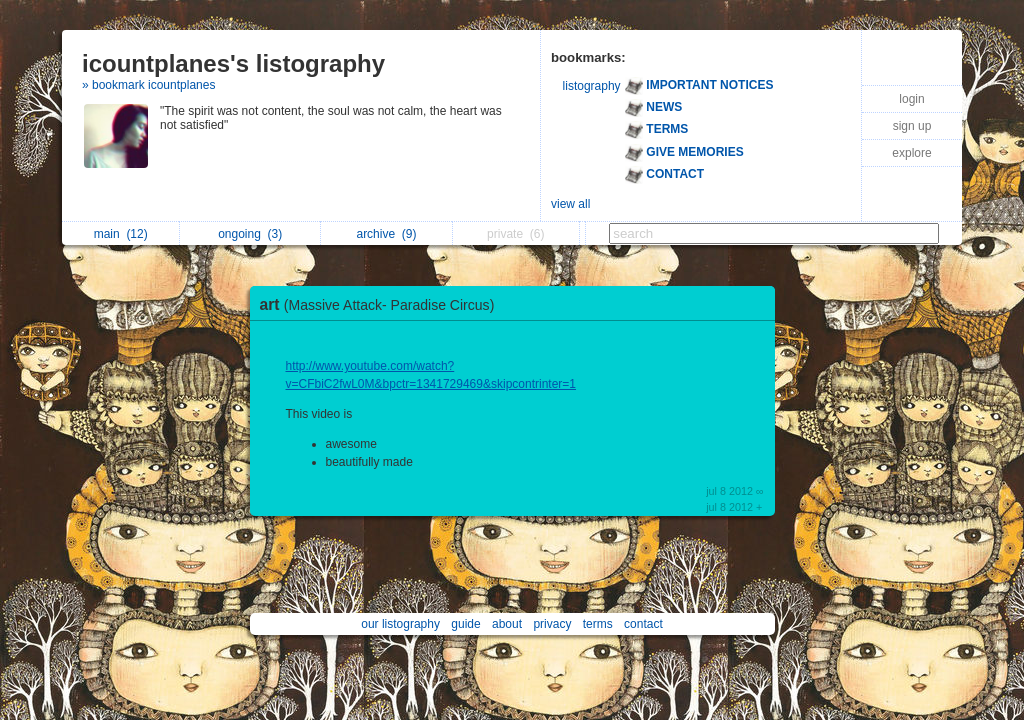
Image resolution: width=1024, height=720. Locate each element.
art (382, 304)
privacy (552, 624)
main (121, 234)
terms (598, 624)
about (507, 624)
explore (911, 153)
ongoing (250, 234)
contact (643, 624)
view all (570, 204)
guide (465, 624)
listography (592, 86)
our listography (400, 624)
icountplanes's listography (233, 63)
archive (386, 234)
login (911, 99)
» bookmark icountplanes (148, 85)
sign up (912, 126)
